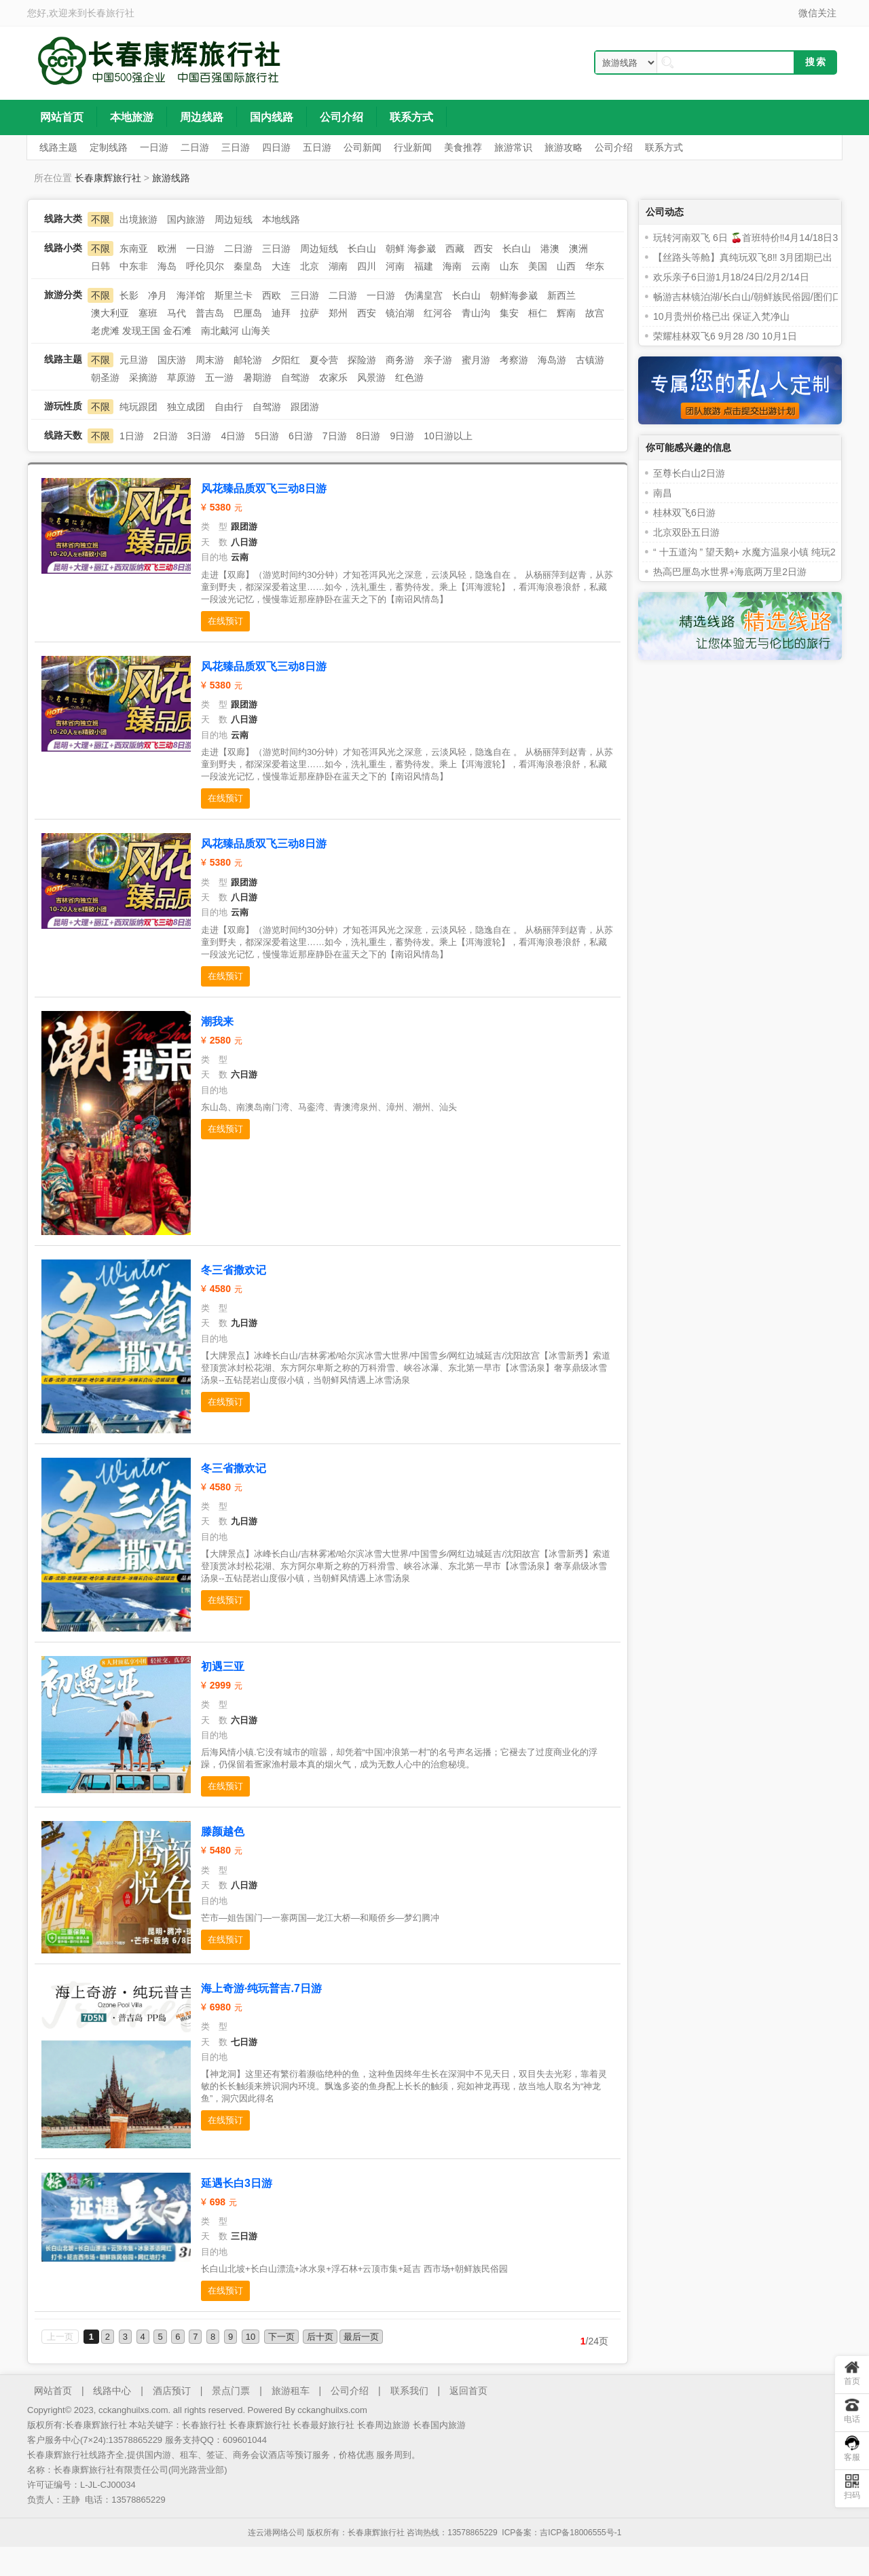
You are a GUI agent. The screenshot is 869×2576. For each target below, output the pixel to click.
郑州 (338, 313)
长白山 (362, 248)
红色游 (409, 377)
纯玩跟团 (138, 406)
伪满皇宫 (424, 295)
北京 (309, 266)
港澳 (549, 248)
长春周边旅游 (383, 2425)
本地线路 (281, 219)
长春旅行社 (110, 12)
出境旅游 (138, 219)
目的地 (214, 557)
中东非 (133, 266)
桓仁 (537, 313)
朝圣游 (105, 377)
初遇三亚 (222, 1666)
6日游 (301, 435)
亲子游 (438, 359)
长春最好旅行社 (323, 2425)
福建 (423, 266)
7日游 (334, 435)
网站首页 (53, 2390)
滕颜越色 (222, 1831)
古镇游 (590, 359)
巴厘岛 (248, 313)
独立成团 (186, 406)
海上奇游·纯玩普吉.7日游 (261, 1988)
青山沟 (476, 313)
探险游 (362, 359)
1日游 (131, 435)
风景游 (371, 377)
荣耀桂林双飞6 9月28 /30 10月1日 (725, 336)
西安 (483, 248)
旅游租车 (291, 2390)
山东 (509, 266)
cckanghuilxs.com (332, 2410)
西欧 (271, 295)
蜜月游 (476, 359)
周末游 (210, 359)
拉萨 (309, 313)
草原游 (181, 377)
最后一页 (361, 2337)
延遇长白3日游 (236, 2183)
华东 (594, 266)
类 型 (214, 526)
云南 (480, 266)
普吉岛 (210, 313)
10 (250, 2337)
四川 (366, 266)
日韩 (100, 266)
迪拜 (281, 313)
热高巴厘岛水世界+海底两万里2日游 (730, 571)
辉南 (566, 313)
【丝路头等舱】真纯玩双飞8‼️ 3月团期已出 (742, 257)
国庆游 (172, 359)
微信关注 (817, 12)
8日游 (368, 435)
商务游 (400, 359)
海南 (452, 266)
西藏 (454, 248)
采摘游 (143, 377)
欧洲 (167, 248)
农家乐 (333, 377)
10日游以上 (448, 435)
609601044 (245, 2440)
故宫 (594, 313)
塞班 (148, 313)
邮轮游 (248, 359)
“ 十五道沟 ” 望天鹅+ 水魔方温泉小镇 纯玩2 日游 (755, 552)
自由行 (229, 406)
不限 (100, 219)
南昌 (662, 492)
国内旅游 (186, 219)
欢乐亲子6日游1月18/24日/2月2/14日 (731, 277)
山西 (566, 266)
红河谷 (438, 313)
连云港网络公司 (276, 2532)
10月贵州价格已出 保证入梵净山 (721, 316)
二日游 (238, 248)
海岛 (167, 266)
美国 (537, 266)
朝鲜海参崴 (514, 295)
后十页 (320, 2337)
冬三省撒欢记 (233, 1270)
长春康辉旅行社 (108, 177)
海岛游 (552, 359)
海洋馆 (191, 295)
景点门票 (231, 2390)
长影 (128, 295)
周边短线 (234, 219)
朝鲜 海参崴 (411, 248)
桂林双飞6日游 (684, 512)
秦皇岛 (248, 266)
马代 (176, 313)
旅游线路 (171, 177)
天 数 (214, 542)
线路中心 (112, 2390)
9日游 (402, 435)
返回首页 (468, 2390)
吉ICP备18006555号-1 (580, 2532)
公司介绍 (350, 2390)
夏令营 (324, 359)
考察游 (514, 359)
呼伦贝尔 (205, 266)
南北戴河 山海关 (235, 330)
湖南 (338, 266)
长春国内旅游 (439, 2425)
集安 (509, 313)
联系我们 (409, 2390)
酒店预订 (172, 2390)
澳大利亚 (110, 313)
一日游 (200, 248)
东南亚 (133, 248)
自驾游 (295, 377)
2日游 (165, 435)
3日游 (199, 435)
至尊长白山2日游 (689, 473)
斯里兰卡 (234, 295)
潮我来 (217, 1021)
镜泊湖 (400, 313)
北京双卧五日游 (686, 532)
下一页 (281, 2337)
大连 (281, 266)
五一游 (219, 377)
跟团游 (305, 406)
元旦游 (133, 359)
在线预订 (225, 621)
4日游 (233, 435)
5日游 (267, 435)
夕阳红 (286, 359)
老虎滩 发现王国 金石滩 (141, 330)
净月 (157, 295)
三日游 (276, 248)
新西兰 (561, 295)
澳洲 (578, 248)
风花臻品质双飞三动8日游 (264, 488)
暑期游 (257, 377)
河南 (395, 266)
